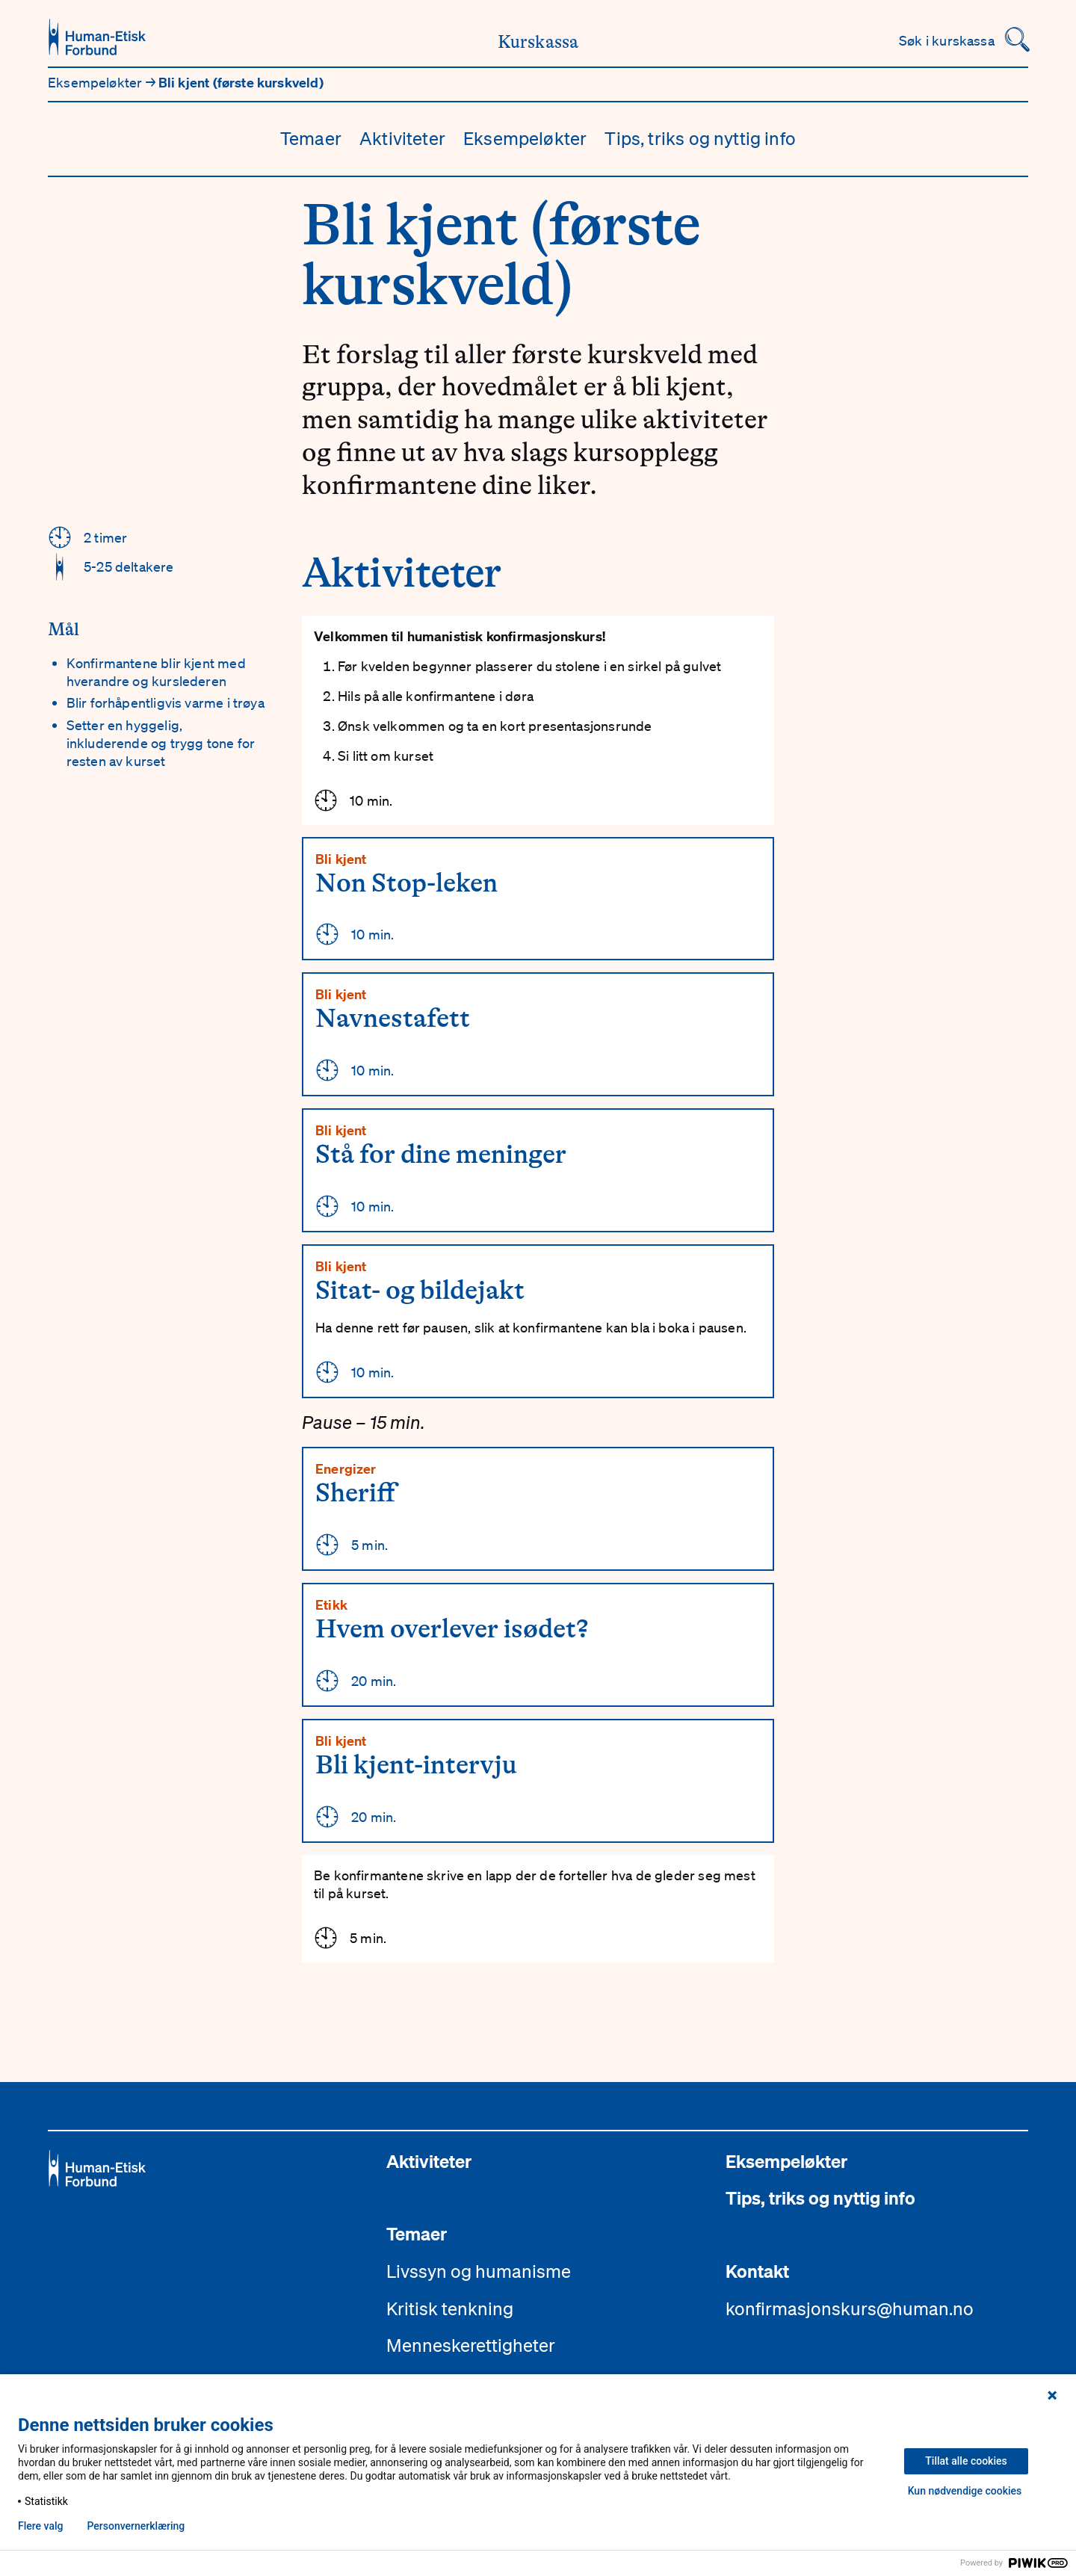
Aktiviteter (402, 138)
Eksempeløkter (97, 82)
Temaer (310, 138)
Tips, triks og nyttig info (700, 138)
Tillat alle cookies (966, 2461)
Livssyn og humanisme (478, 2271)
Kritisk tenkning (449, 2308)
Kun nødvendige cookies (965, 2491)
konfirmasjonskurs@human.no (850, 2308)
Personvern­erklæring (136, 2526)
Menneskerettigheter (470, 2345)
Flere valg (40, 2526)
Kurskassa (538, 42)
